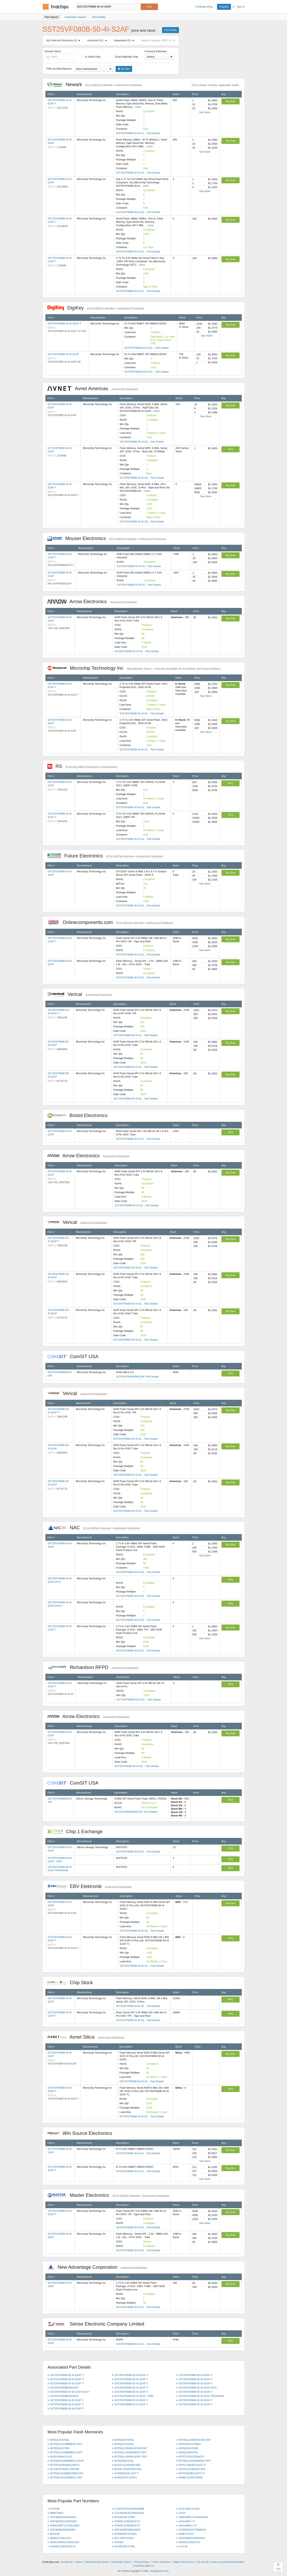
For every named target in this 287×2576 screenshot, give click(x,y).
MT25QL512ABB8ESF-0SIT (66, 2443)
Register (224, 6)
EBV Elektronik (89, 1886)
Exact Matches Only (124, 56)
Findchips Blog (203, 6)
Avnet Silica (86, 2037)
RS (82, 766)
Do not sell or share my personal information (220, 2562)
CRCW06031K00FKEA (192, 2538)
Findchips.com (55, 6)
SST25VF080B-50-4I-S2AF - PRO (133, 2395)
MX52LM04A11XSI (61, 2456)
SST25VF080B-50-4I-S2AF (63, 354)
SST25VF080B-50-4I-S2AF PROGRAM (201, 2395)
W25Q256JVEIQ (123, 2460)
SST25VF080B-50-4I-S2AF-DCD (197, 2387)
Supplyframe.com (159, 2571)
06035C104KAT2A (189, 2542)
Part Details (170, 30)
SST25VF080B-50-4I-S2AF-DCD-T (70, 2391)
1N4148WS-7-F (188, 2525)
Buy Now (230, 101)
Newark (94, 84)
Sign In (241, 6)
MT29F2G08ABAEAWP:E (65, 2464)
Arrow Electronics (92, 601)
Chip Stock (72, 1982)
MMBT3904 (56, 2512)
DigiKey (95, 307)
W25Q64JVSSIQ (124, 2439)
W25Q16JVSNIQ (188, 2448)
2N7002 (118, 2542)
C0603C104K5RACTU (127, 2525)
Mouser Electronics (106, 538)
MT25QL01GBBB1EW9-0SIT (66, 2473)
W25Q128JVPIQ (188, 2452)
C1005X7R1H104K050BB (129, 2508)
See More (204, 112)
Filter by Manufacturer (59, 68)
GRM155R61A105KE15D (64, 2542)
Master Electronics (108, 2195)
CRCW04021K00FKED (63, 2521)
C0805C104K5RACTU (127, 2521)
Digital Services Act (183, 2562)
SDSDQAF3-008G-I (190, 2443)
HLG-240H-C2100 (189, 2508)
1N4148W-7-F (187, 2521)
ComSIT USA (74, 1356)
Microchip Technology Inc (134, 668)
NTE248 (54, 2508)
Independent (125, 40)
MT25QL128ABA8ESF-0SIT (130, 2452)
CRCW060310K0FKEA (63, 2517)
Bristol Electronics (79, 1115)
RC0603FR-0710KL (125, 2533)
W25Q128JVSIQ (59, 2439)
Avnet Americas (92, 388)
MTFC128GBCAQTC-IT (192, 2464)
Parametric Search (121, 2562)
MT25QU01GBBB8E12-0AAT (67, 2460)
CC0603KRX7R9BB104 (192, 2529)
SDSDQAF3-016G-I (125, 2477)
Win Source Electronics (81, 2133)
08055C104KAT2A (60, 2538)
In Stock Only (90, 56)
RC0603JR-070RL (124, 2546)
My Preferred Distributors (64, 40)
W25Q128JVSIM (59, 2448)
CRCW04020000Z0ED (127, 2529)
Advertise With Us (144, 2565)
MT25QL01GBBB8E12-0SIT (66, 2452)
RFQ (230, 449)
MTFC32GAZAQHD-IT (192, 2456)
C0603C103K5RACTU (63, 2546)
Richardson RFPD (93, 1667)
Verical (79, 994)
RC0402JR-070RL (124, 2517)
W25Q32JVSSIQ (124, 2443)
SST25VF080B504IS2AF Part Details (137, 1376)
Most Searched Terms (96, 2562)
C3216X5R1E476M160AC (129, 2512)
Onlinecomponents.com (110, 922)
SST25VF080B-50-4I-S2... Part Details (138, 133)
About (79, 2562)
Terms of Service (161, 2562)
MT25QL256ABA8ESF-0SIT (195, 2460)
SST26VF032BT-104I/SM (64, 2469)
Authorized (97, 40)
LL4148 (183, 2546)
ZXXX (182, 2512)
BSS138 (54, 2533)
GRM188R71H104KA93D (193, 2517)
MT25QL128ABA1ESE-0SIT (195, 2439)
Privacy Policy (141, 2562)
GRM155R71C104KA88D (64, 2525)
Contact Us (66, 2562)
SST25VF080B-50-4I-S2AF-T (65, 323)
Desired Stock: (60, 55)
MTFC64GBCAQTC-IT (192, 2473)
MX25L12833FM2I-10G (127, 2469)
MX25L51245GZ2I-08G (192, 2469)
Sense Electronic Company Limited (97, 2324)
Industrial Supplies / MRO (159, 40)
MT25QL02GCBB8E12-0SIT (66, 2477)
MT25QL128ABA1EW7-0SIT (130, 2456)
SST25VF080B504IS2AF (64, 2387)
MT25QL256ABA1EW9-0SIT (130, 2448)
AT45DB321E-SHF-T (126, 2473)
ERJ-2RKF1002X (124, 2538)
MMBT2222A (186, 2533)
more (138, 106)
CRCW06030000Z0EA (63, 2529)
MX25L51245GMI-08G (127, 2464)
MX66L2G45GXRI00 (190, 2477)
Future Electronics (105, 855)
